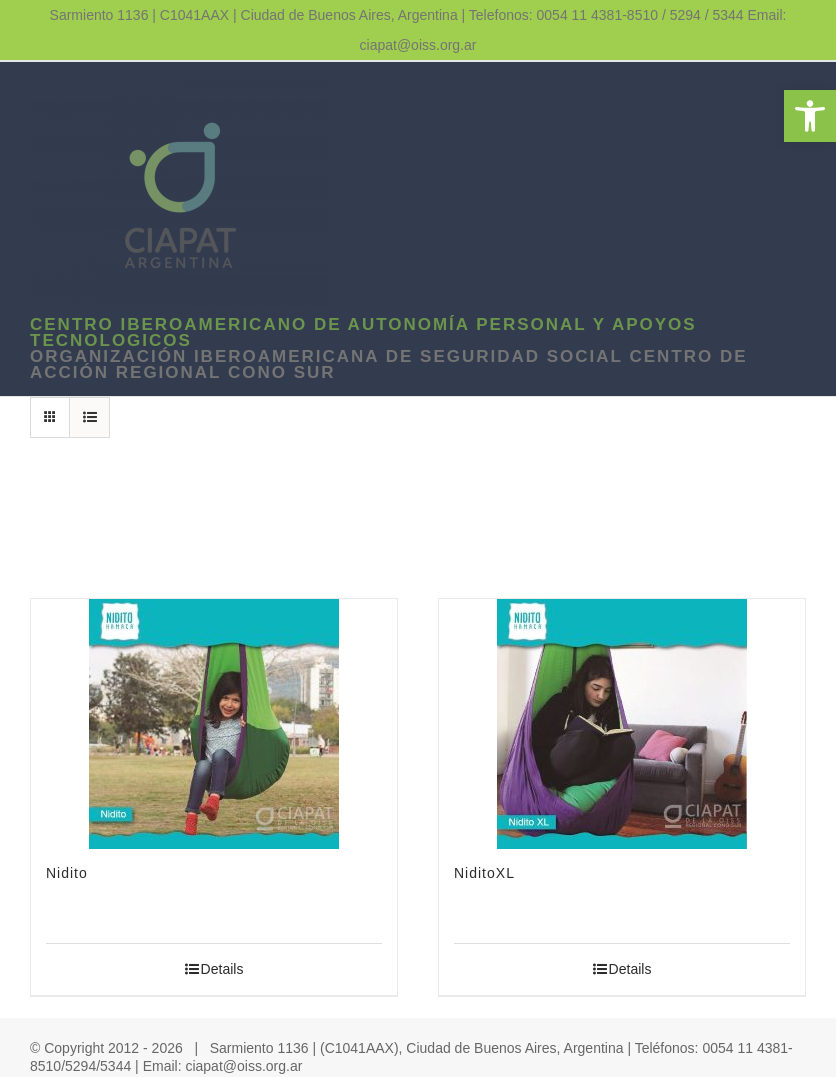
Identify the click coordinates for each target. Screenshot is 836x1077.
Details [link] (222, 969)
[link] (810, 116)
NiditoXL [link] (484, 873)
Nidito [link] (67, 873)
